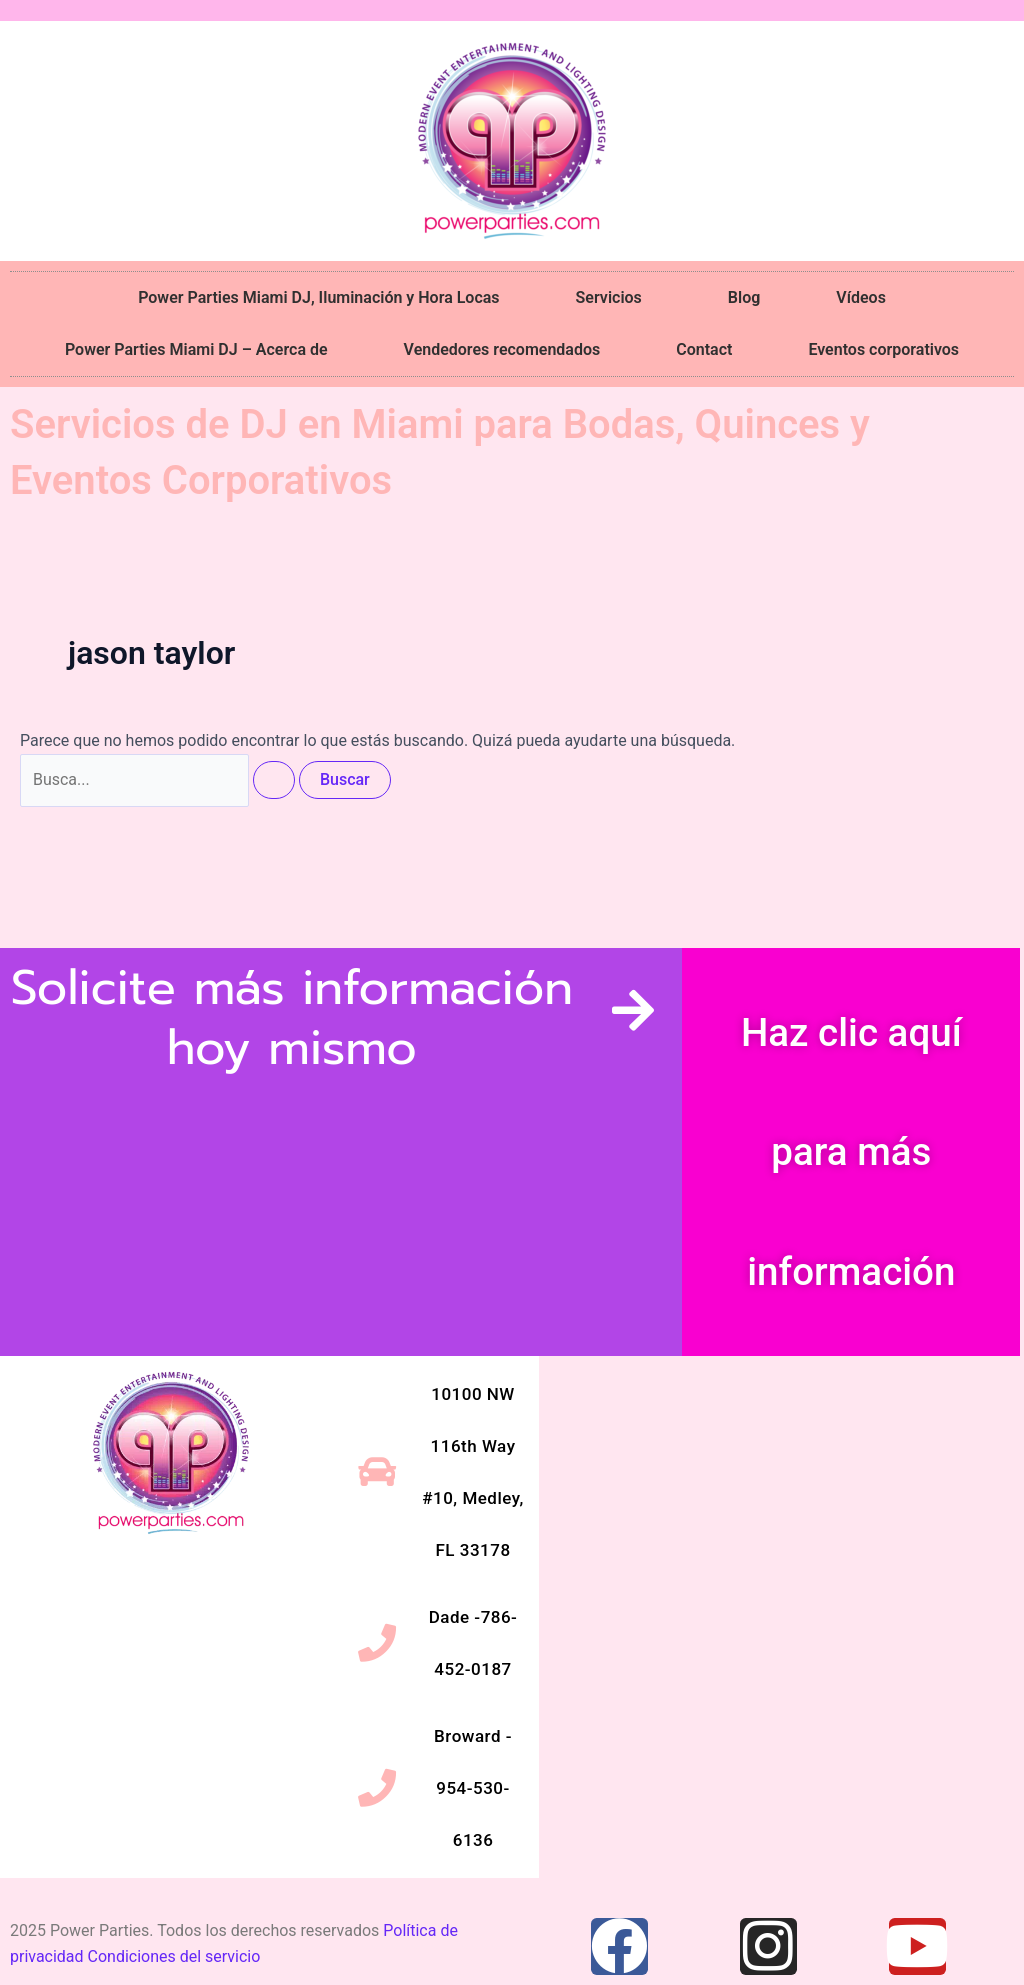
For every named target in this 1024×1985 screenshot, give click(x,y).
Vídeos (861, 297)
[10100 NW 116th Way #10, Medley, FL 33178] (779, 1523)
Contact (704, 349)
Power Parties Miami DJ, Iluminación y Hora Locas (318, 297)
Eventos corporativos (883, 349)
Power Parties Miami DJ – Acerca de (196, 349)
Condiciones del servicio (174, 1956)
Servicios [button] (614, 298)
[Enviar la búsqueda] (274, 780)
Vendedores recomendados (502, 349)
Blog (744, 297)
